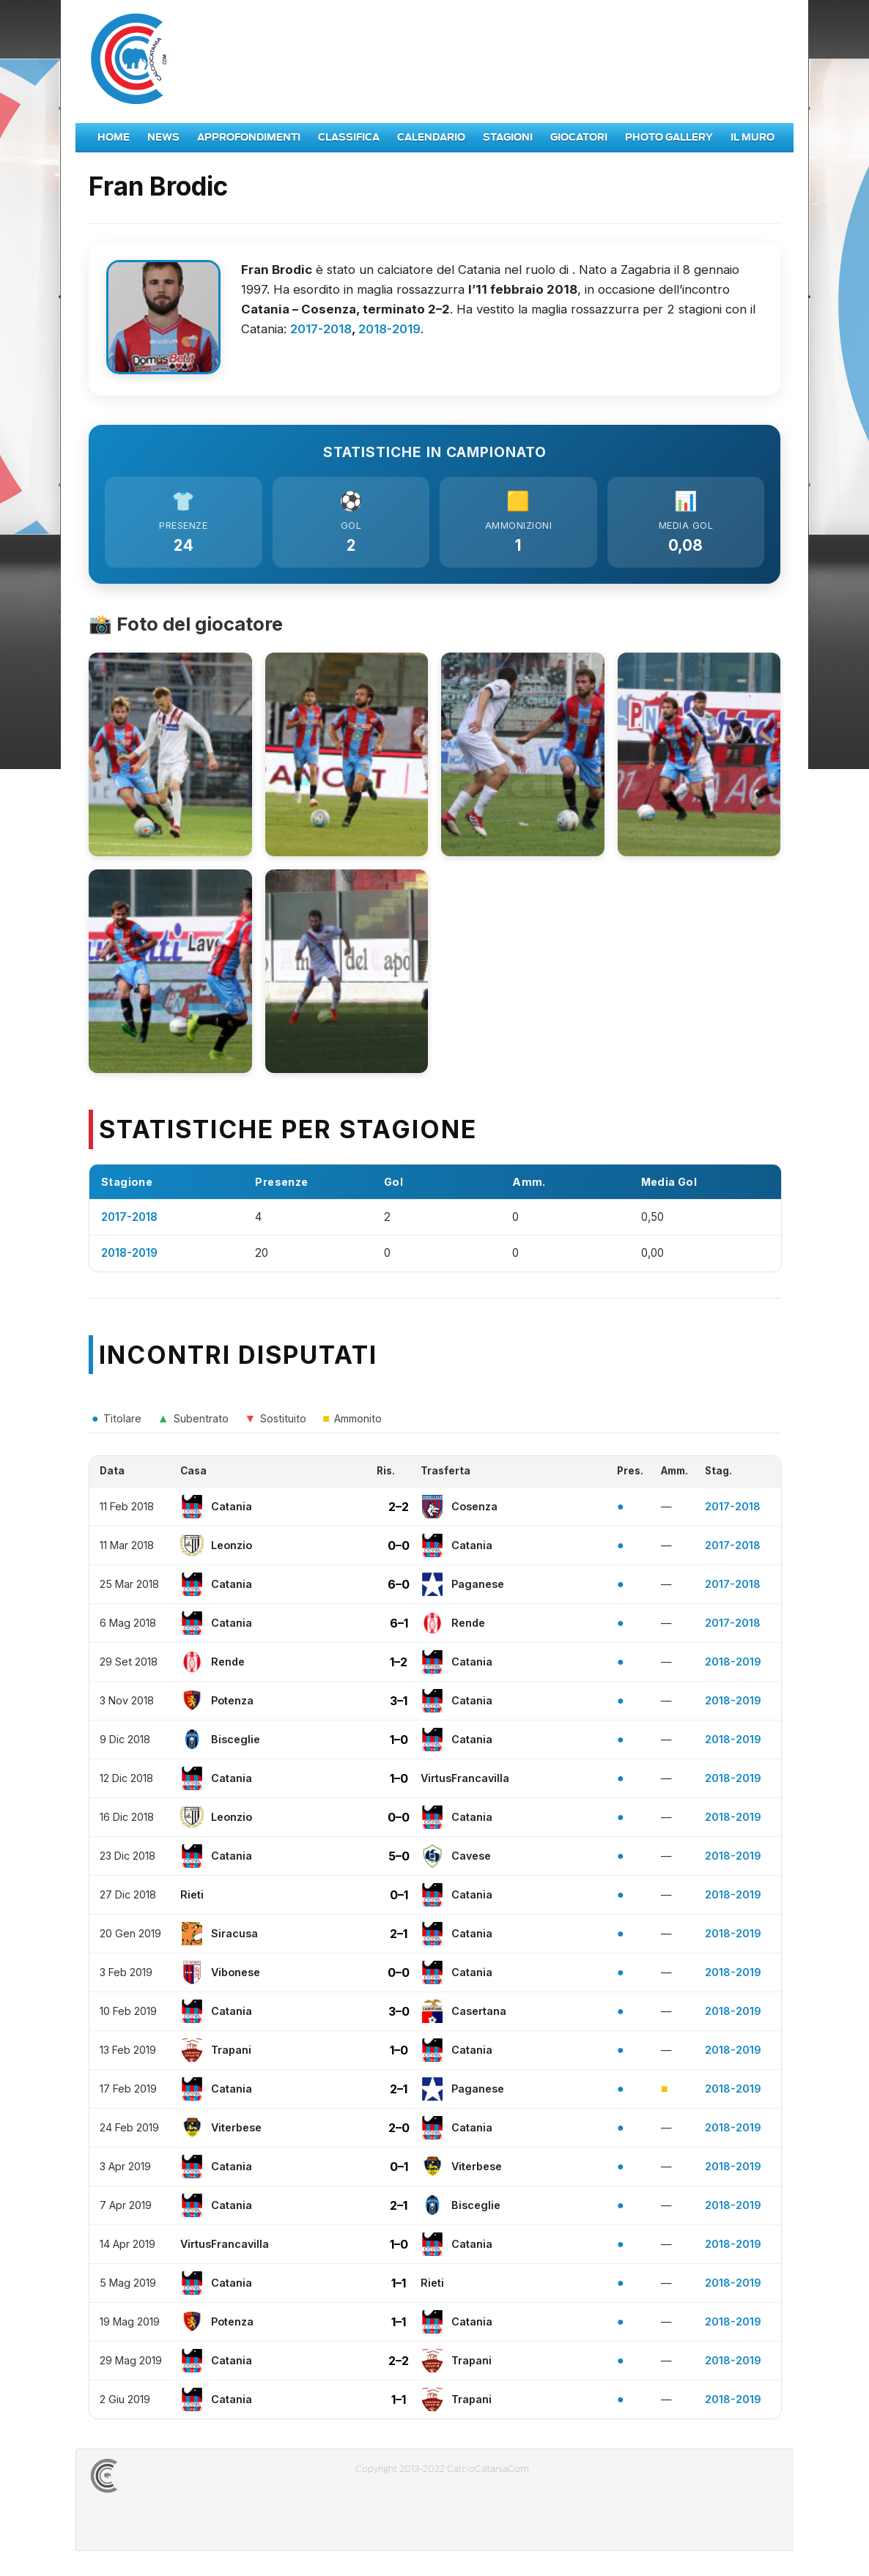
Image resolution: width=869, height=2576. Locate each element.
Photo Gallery (669, 137)
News (163, 137)
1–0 (399, 1742)
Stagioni (508, 137)
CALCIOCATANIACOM (156, 2478)
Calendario (431, 137)
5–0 (399, 1859)
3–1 (398, 1703)
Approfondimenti (248, 137)
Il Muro (752, 137)
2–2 (398, 1509)
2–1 (398, 1936)
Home (113, 137)
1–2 (398, 1665)
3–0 (399, 2014)
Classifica (349, 137)
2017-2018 (321, 329)
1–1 (398, 2286)
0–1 (399, 1897)
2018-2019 (389, 329)
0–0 (399, 1548)
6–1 (399, 1626)
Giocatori (578, 137)
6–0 (399, 1587)
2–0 (399, 2130)
